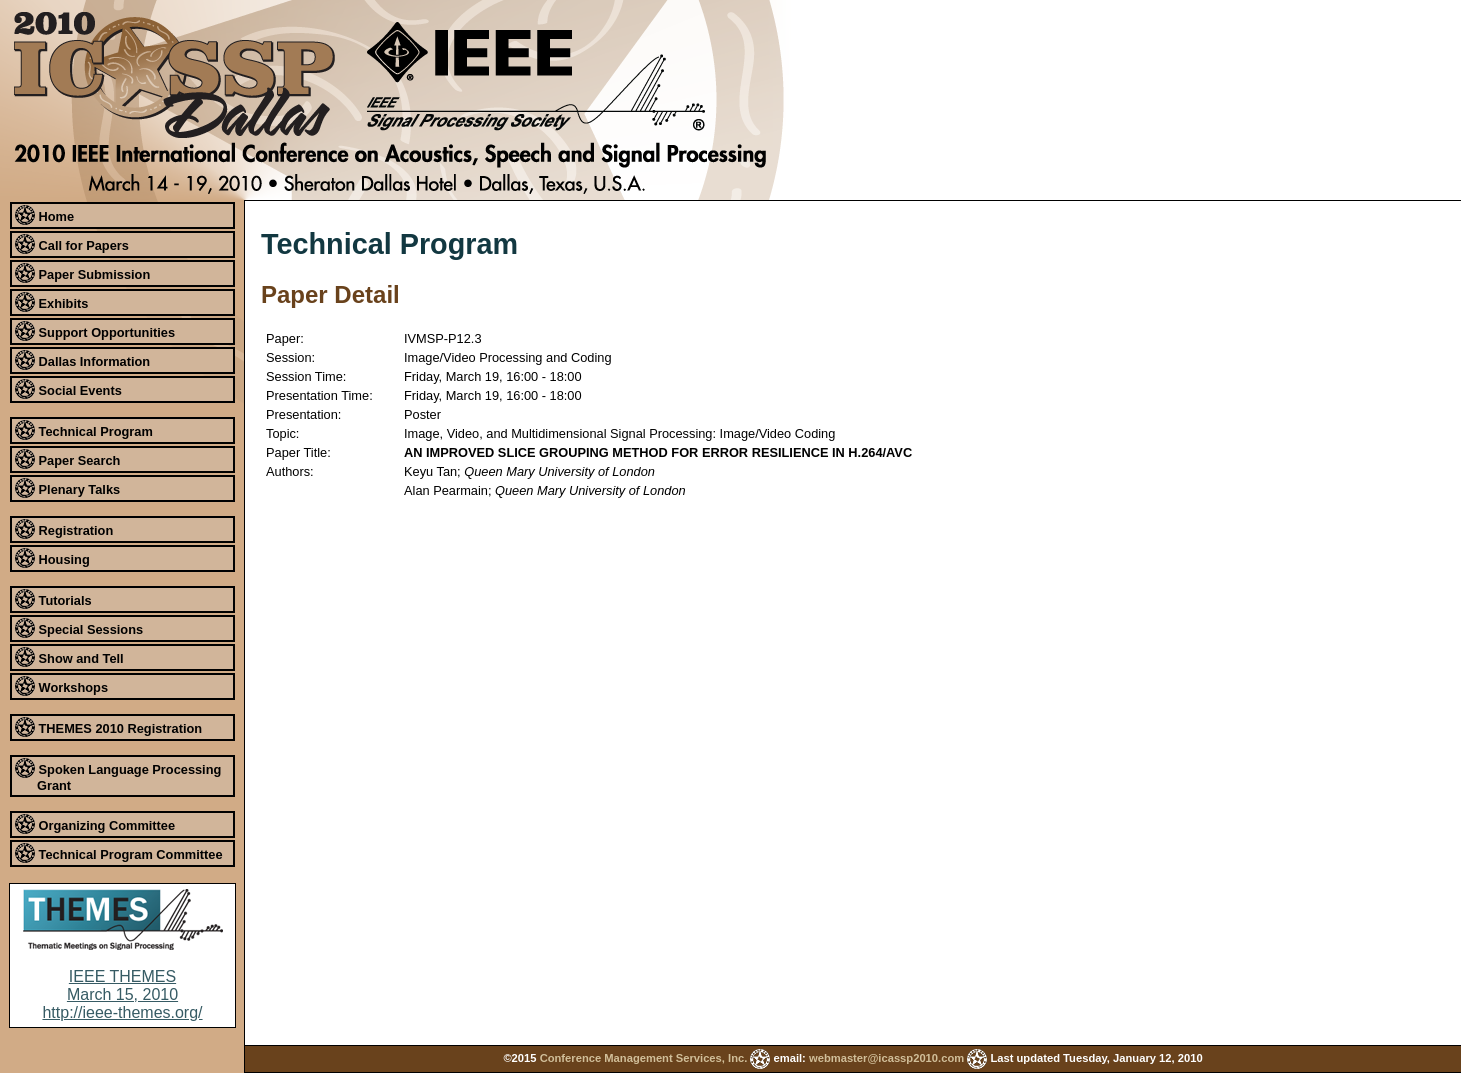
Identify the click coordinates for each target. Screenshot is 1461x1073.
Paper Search (67, 459)
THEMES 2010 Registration (108, 727)
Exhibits (51, 302)
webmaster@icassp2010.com (886, 1058)
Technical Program (84, 430)
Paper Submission (82, 273)
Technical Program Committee (119, 853)
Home (44, 215)
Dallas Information (82, 360)
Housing (52, 558)
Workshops (61, 686)
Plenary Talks (67, 488)
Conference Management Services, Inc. (644, 1058)
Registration (64, 529)
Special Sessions (79, 628)
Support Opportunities (95, 331)
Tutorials (53, 599)
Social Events (68, 389)
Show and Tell (69, 657)
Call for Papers (72, 244)
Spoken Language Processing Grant (118, 775)
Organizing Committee (95, 824)
